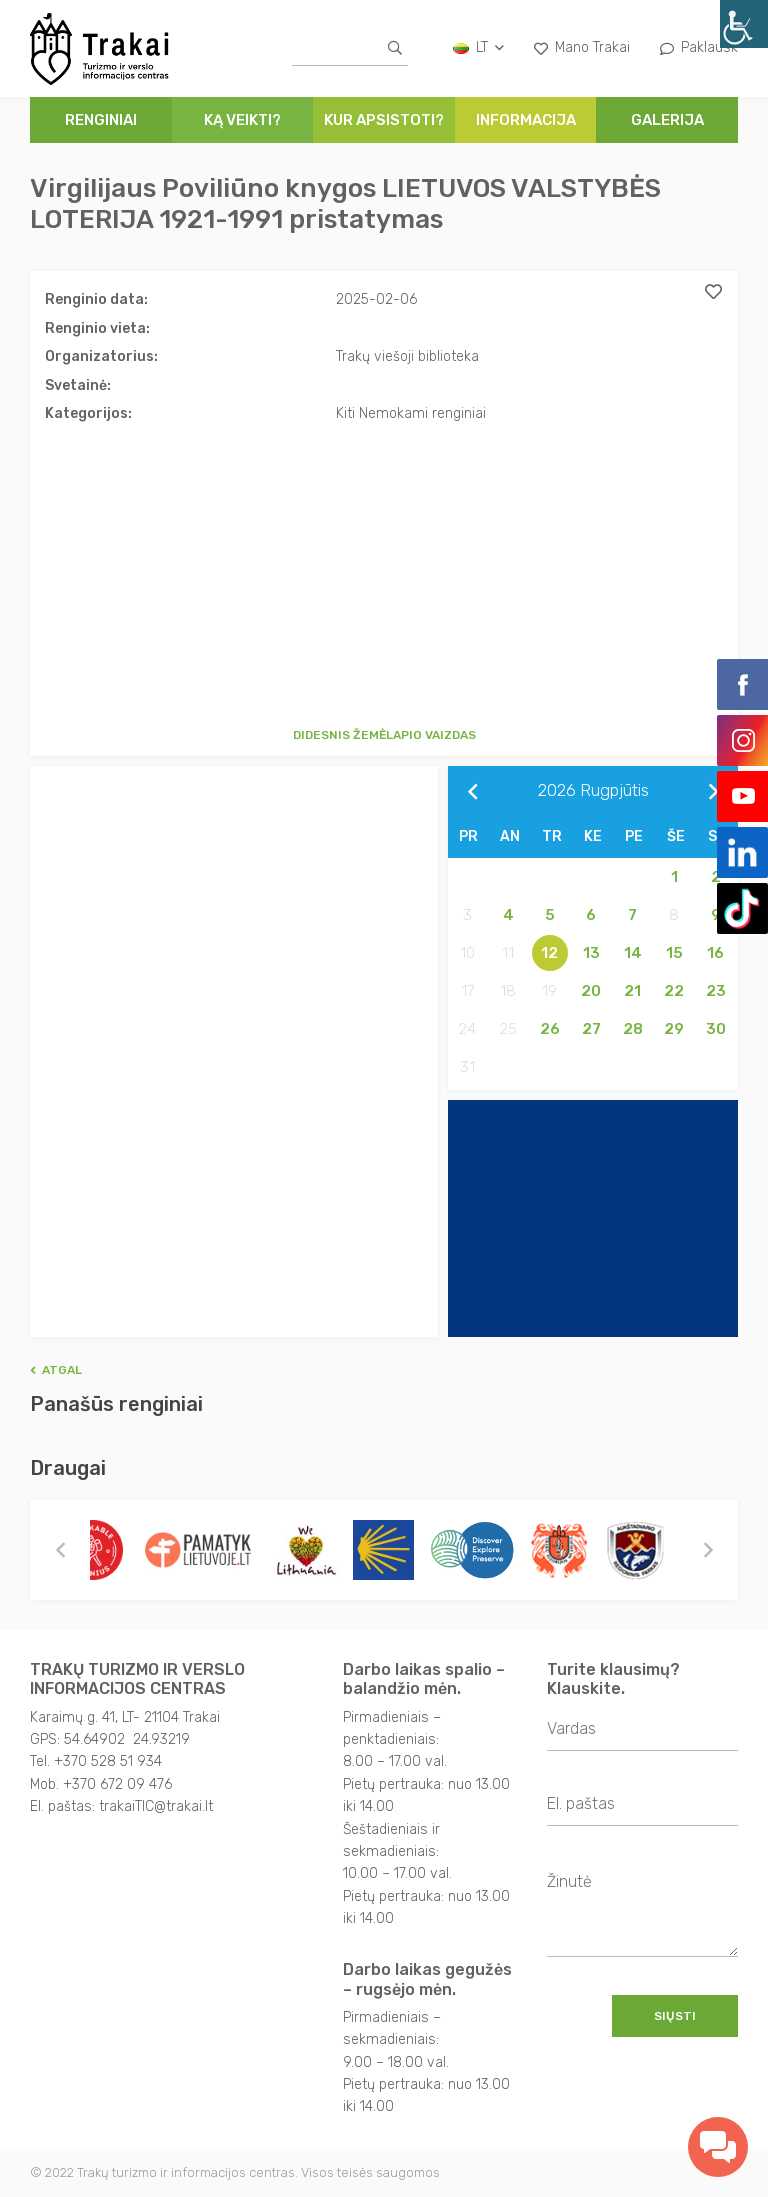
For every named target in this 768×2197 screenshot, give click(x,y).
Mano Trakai (582, 47)
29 (674, 1029)
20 (591, 991)
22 (674, 991)
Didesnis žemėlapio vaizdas (384, 735)
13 (591, 953)
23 (716, 991)
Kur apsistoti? (384, 120)
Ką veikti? (242, 120)
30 (716, 1029)
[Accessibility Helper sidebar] (744, 24)
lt (478, 47)
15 (674, 953)
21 (632, 991)
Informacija (526, 120)
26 (550, 1029)
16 (715, 953)
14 (633, 953)
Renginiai (101, 120)
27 (591, 1029)
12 (549, 953)
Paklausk (699, 47)
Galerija (667, 120)
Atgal (56, 1370)
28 (633, 1029)
